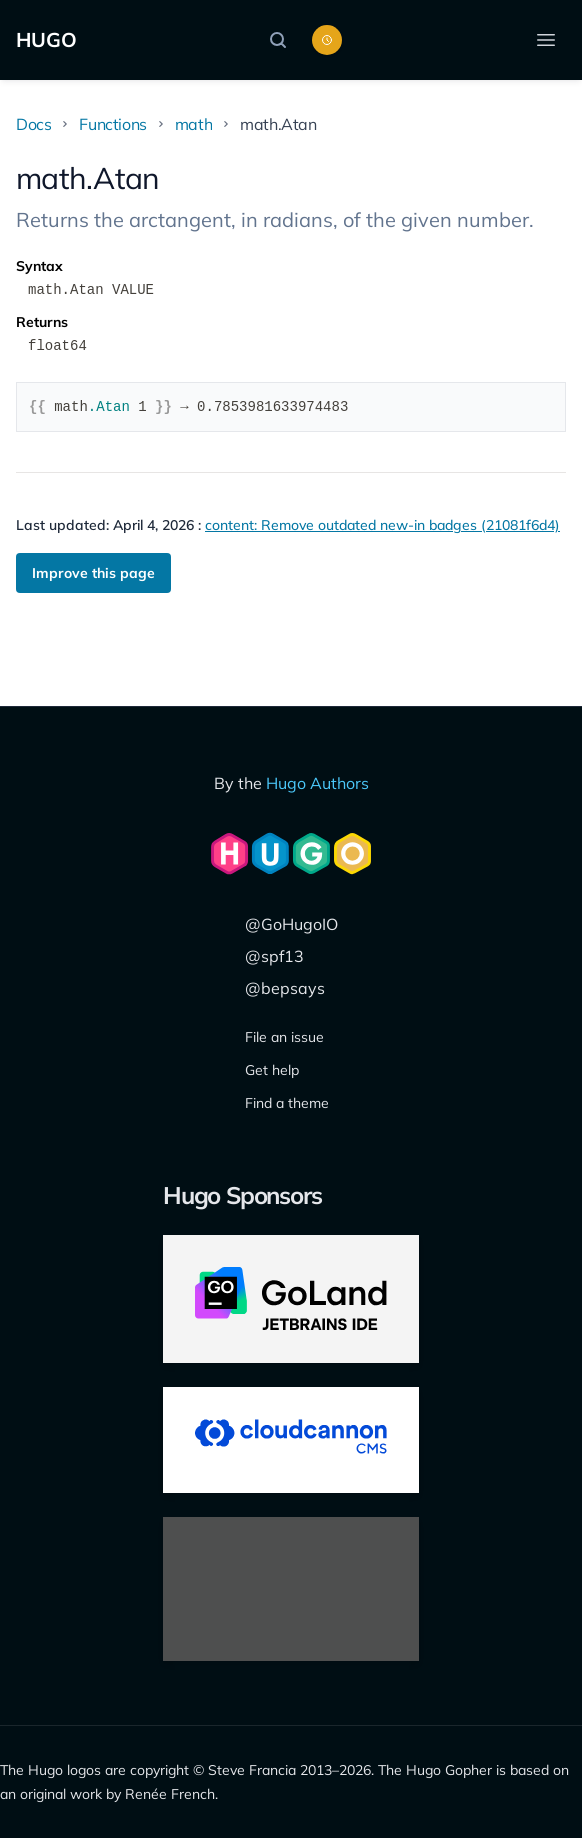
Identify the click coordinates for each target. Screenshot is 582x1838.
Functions (112, 124)
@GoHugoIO (291, 924)
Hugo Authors (317, 783)
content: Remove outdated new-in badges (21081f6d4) (382, 525)
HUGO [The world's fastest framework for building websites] (46, 39)
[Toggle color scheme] (327, 40)
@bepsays (285, 988)
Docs (33, 124)
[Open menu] (546, 40)
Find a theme (287, 1103)
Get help (272, 1070)
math (193, 124)
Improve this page (93, 573)
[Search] (283, 40)
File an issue (284, 1037)
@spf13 (274, 956)
